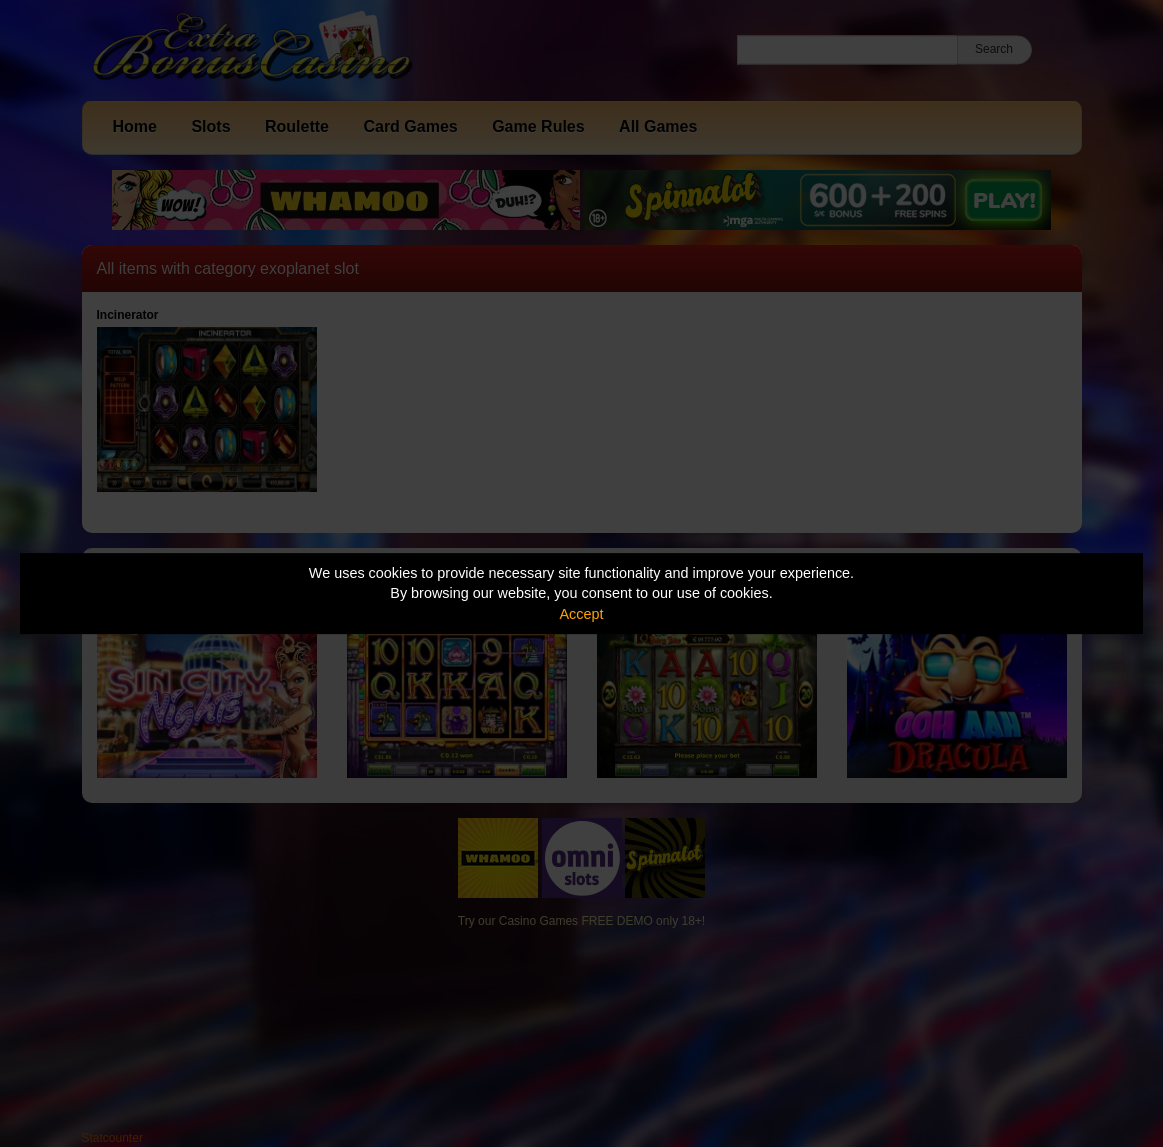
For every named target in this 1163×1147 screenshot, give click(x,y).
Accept (582, 614)
